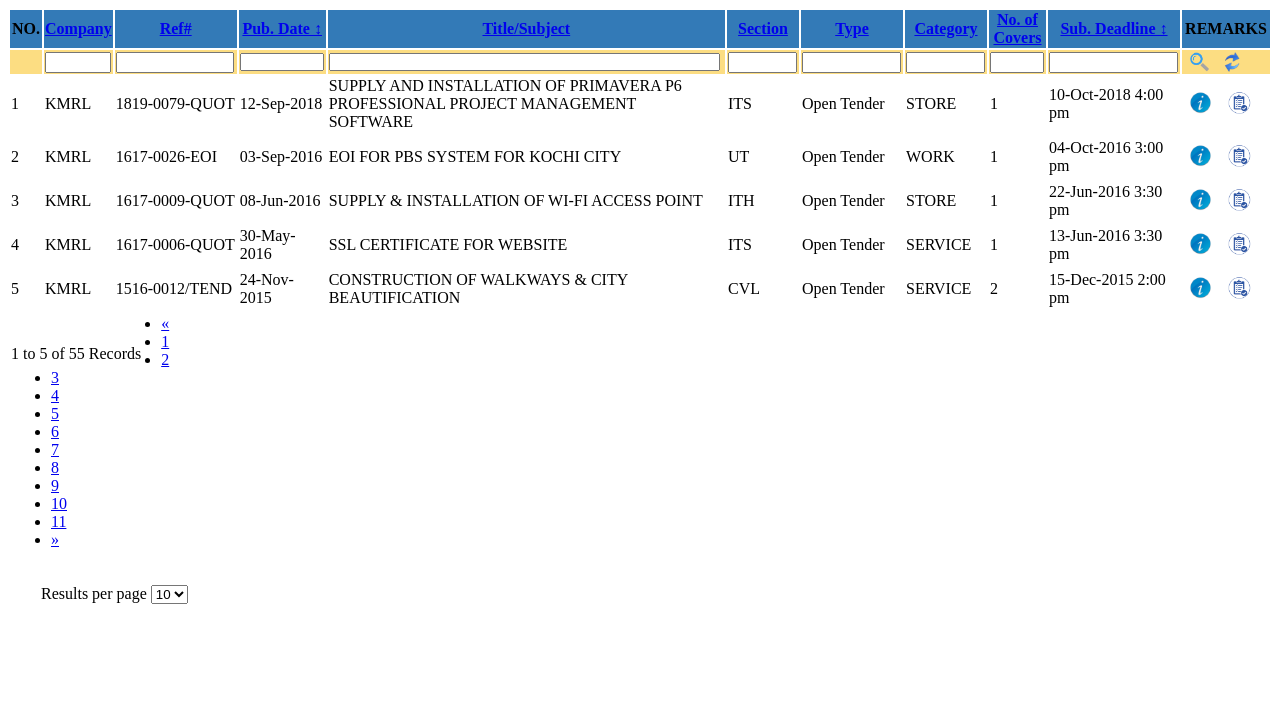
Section (763, 28)
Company (78, 28)
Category (945, 28)
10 (59, 503)
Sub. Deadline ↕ (1113, 28)
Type (851, 28)
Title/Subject (526, 28)
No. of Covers (1018, 28)
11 (58, 521)
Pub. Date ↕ (282, 28)
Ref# (176, 28)
